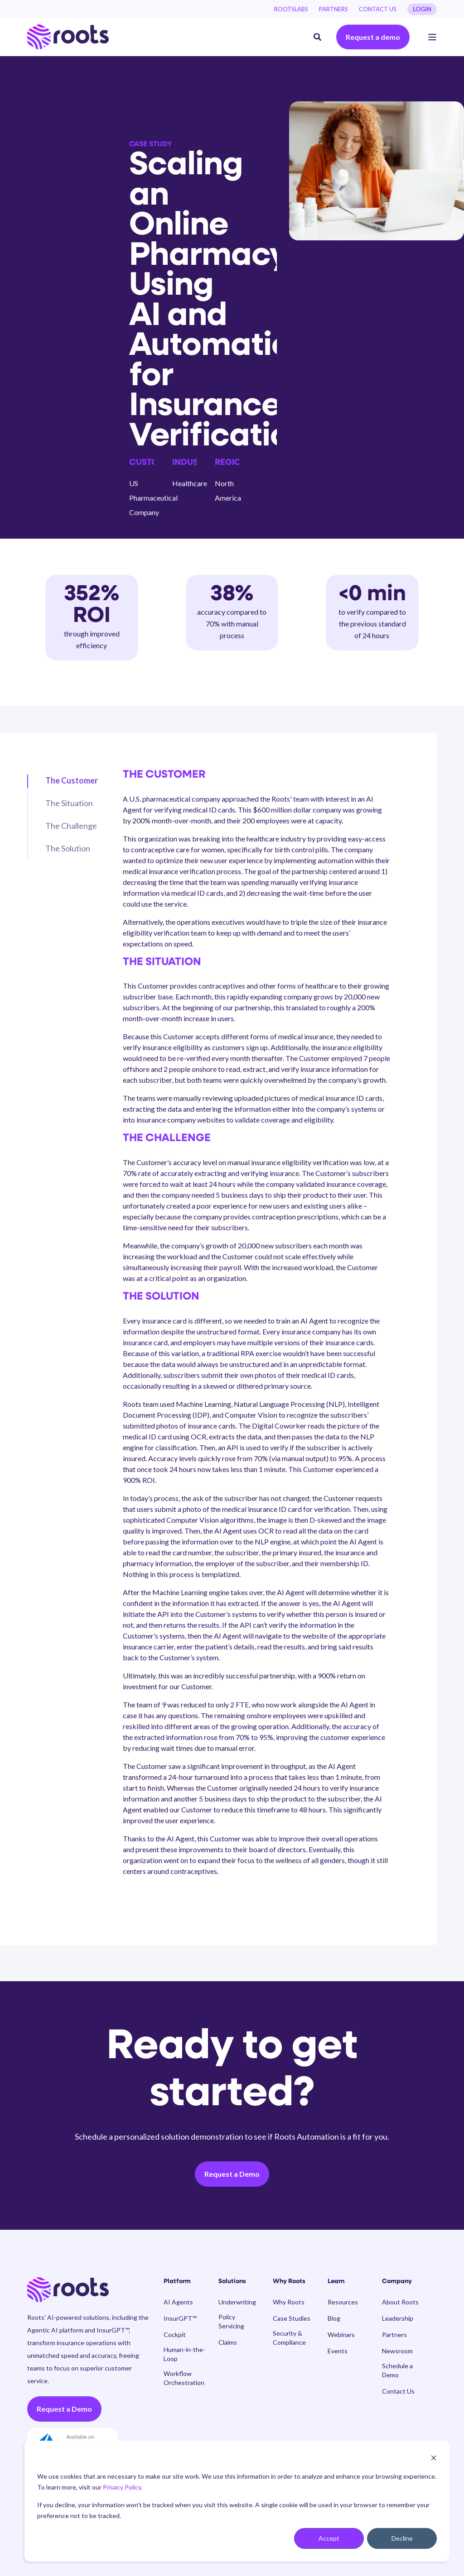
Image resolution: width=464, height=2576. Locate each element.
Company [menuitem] (397, 2282)
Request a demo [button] (373, 37)
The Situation (69, 803)
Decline (402, 2538)
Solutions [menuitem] (232, 2282)
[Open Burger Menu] (432, 37)
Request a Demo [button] (232, 2174)
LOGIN (422, 9)
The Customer (71, 780)
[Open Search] (318, 36)
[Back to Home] (68, 37)
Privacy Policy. (122, 2487)
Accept (329, 2538)
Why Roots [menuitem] (289, 2282)
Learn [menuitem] (336, 2282)
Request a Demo (64, 2408)
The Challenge (71, 826)
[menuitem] (291, 9)
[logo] (68, 2290)
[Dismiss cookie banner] (433, 2459)
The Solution (67, 848)
